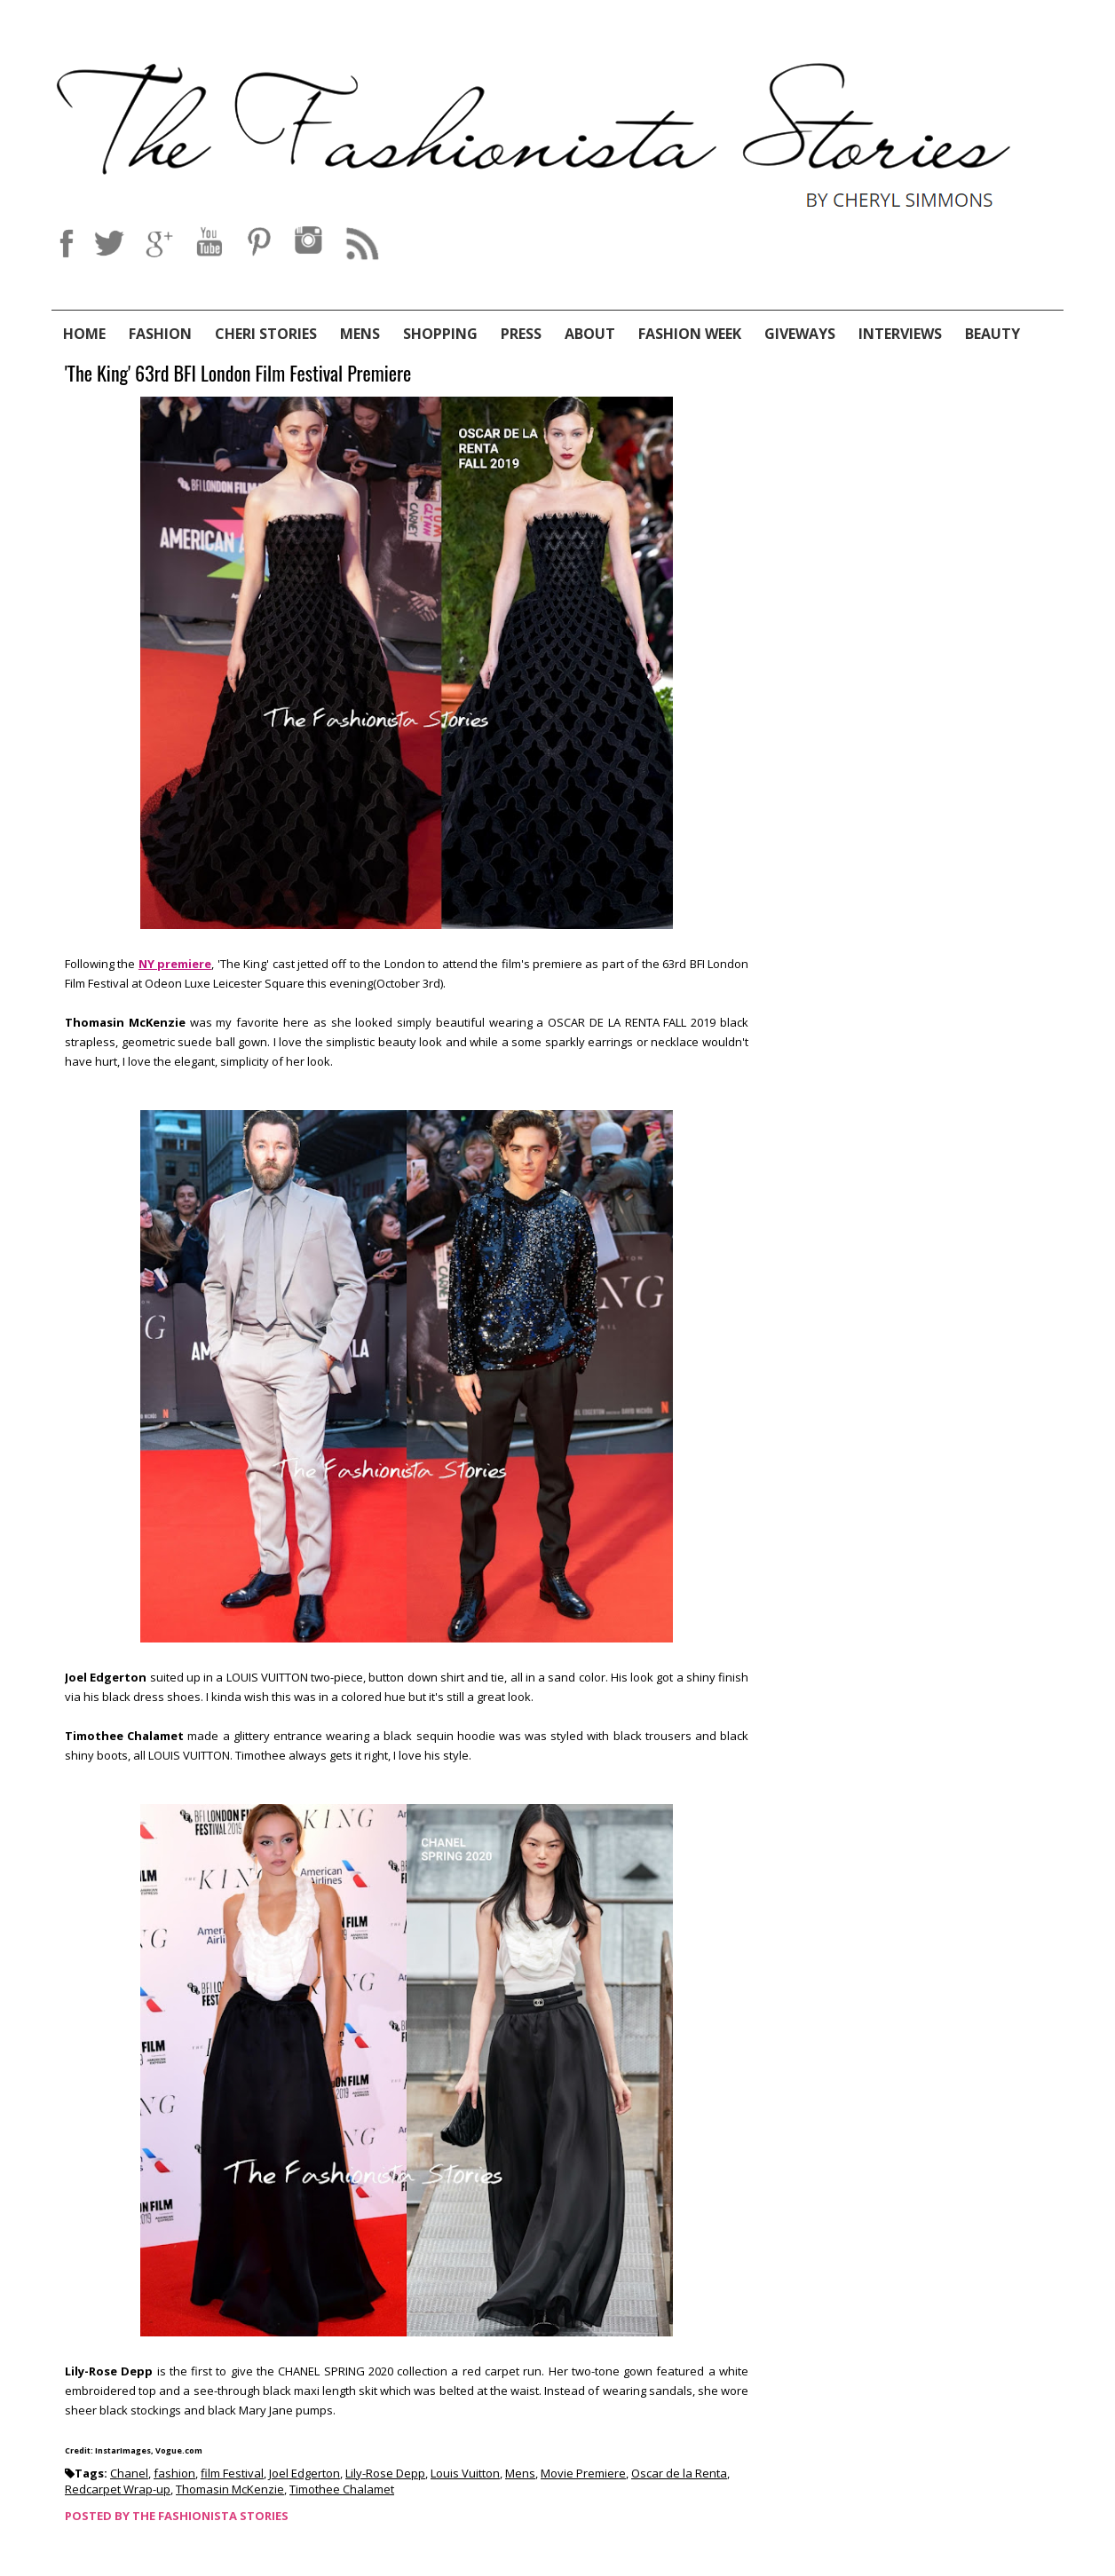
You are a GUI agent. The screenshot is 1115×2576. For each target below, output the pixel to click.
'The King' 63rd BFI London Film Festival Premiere (238, 374)
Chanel (129, 2473)
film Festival (232, 2473)
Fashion (160, 333)
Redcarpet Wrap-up (117, 2489)
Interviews (900, 333)
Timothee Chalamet (341, 2489)
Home (84, 333)
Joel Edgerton (304, 2473)
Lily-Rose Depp (385, 2473)
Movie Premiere (583, 2473)
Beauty (992, 333)
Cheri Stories (266, 333)
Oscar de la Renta (679, 2473)
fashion (174, 2473)
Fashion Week (689, 333)
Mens (360, 333)
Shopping (440, 333)
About (590, 333)
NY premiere (174, 964)
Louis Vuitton (465, 2473)
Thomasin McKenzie (230, 2489)
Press (521, 333)
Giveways (799, 333)
